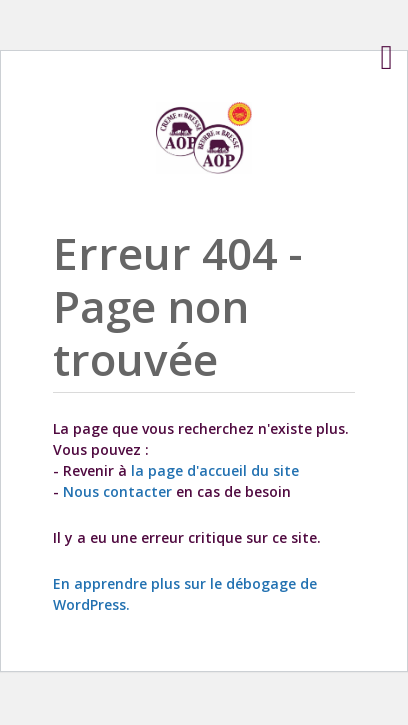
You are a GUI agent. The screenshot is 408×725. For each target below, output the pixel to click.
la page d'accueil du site (215, 470)
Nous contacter (117, 491)
